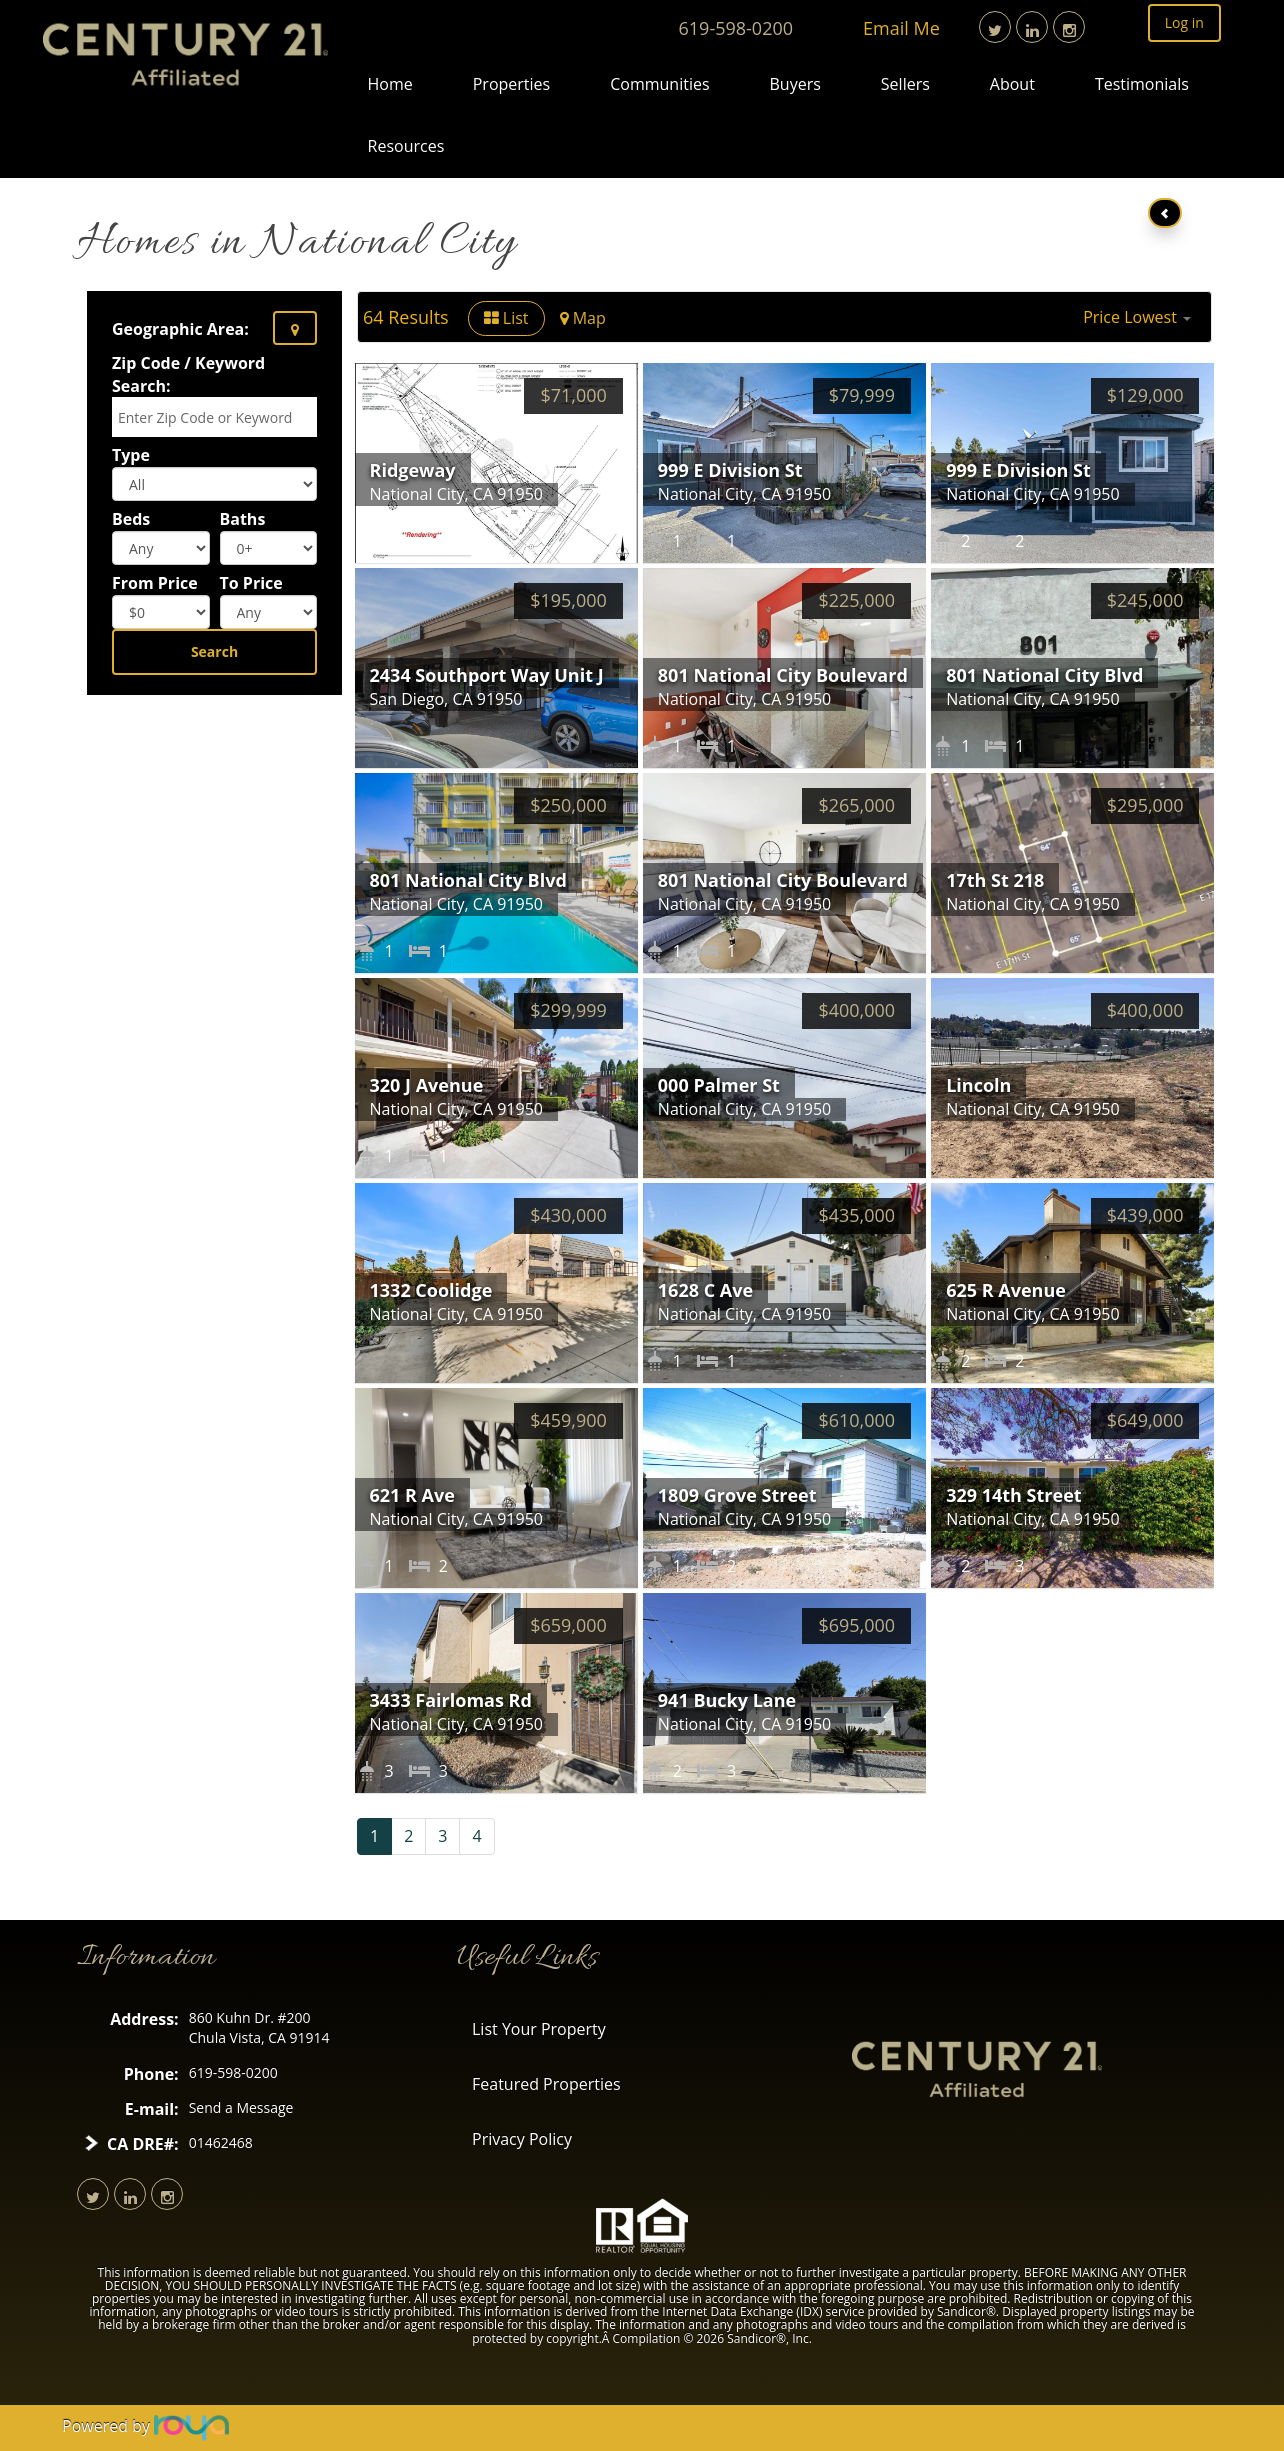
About (1012, 84)
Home (390, 84)
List (506, 318)
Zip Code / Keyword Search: (188, 374)
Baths (243, 519)
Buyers (795, 84)
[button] (1137, 317)
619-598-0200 (736, 28)
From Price (155, 583)
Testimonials (1142, 84)
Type (131, 455)
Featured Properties (546, 2084)
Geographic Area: (180, 329)
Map (583, 318)
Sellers (905, 84)
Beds (131, 519)
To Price (251, 583)
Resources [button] (406, 146)
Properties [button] (511, 84)
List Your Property (539, 2029)
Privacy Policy (522, 2139)
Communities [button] (659, 84)
